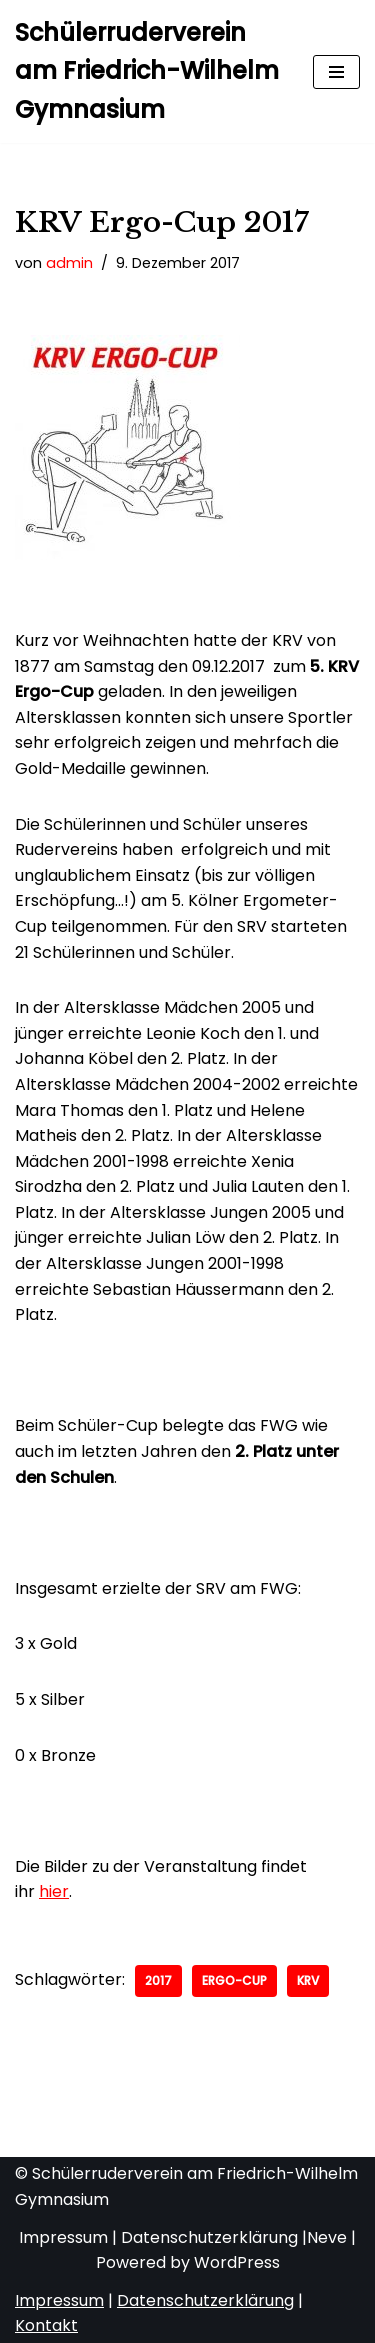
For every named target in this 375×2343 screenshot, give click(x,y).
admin (69, 263)
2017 (158, 1980)
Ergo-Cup (234, 1980)
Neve (327, 2237)
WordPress (237, 2262)
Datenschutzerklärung (209, 2237)
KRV (308, 1980)
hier (54, 1891)
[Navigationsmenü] (336, 72)
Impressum (63, 2237)
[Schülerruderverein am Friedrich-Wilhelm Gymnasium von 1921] (149, 71)
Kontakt (46, 2325)
